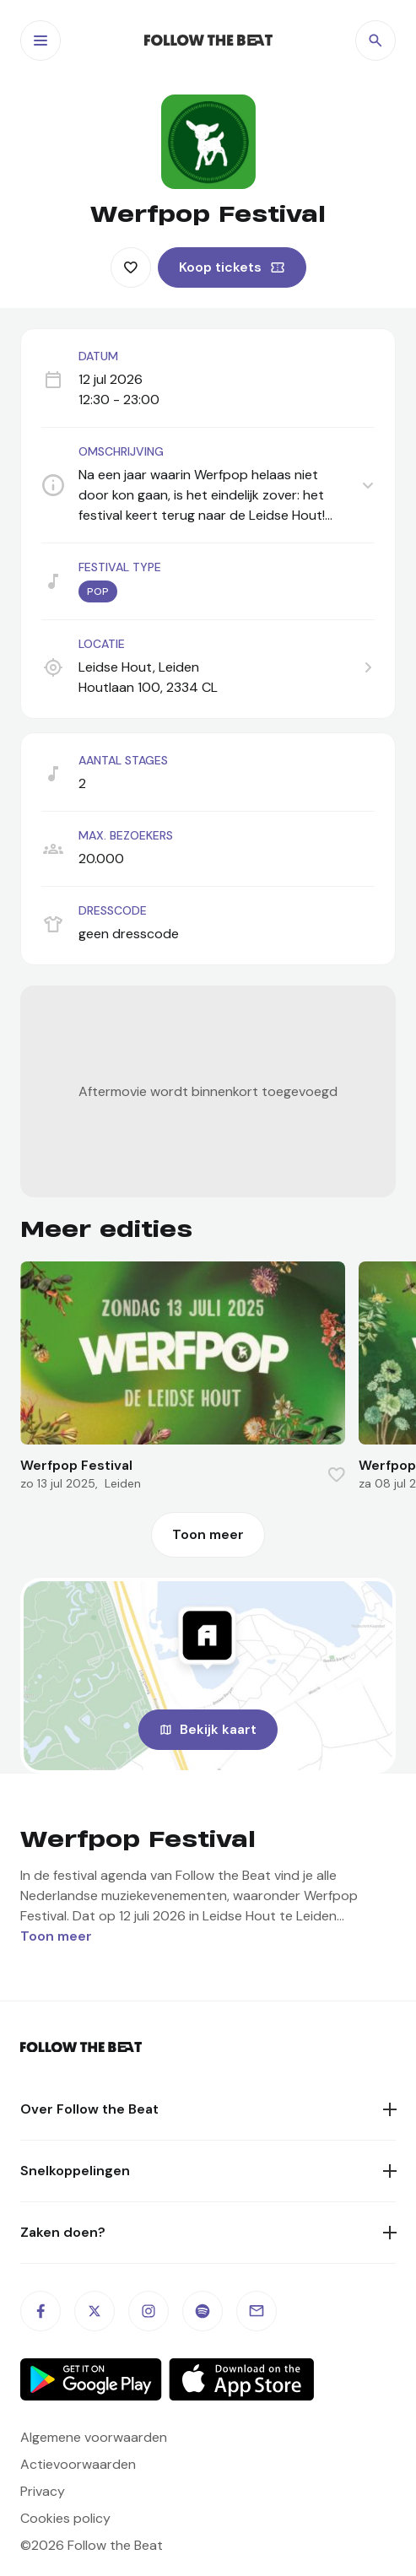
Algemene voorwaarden (93, 2437)
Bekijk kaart (218, 1729)
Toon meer (208, 1534)
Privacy (42, 2491)
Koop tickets (220, 267)
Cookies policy (65, 2518)
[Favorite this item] (131, 267)
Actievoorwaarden (78, 2464)
